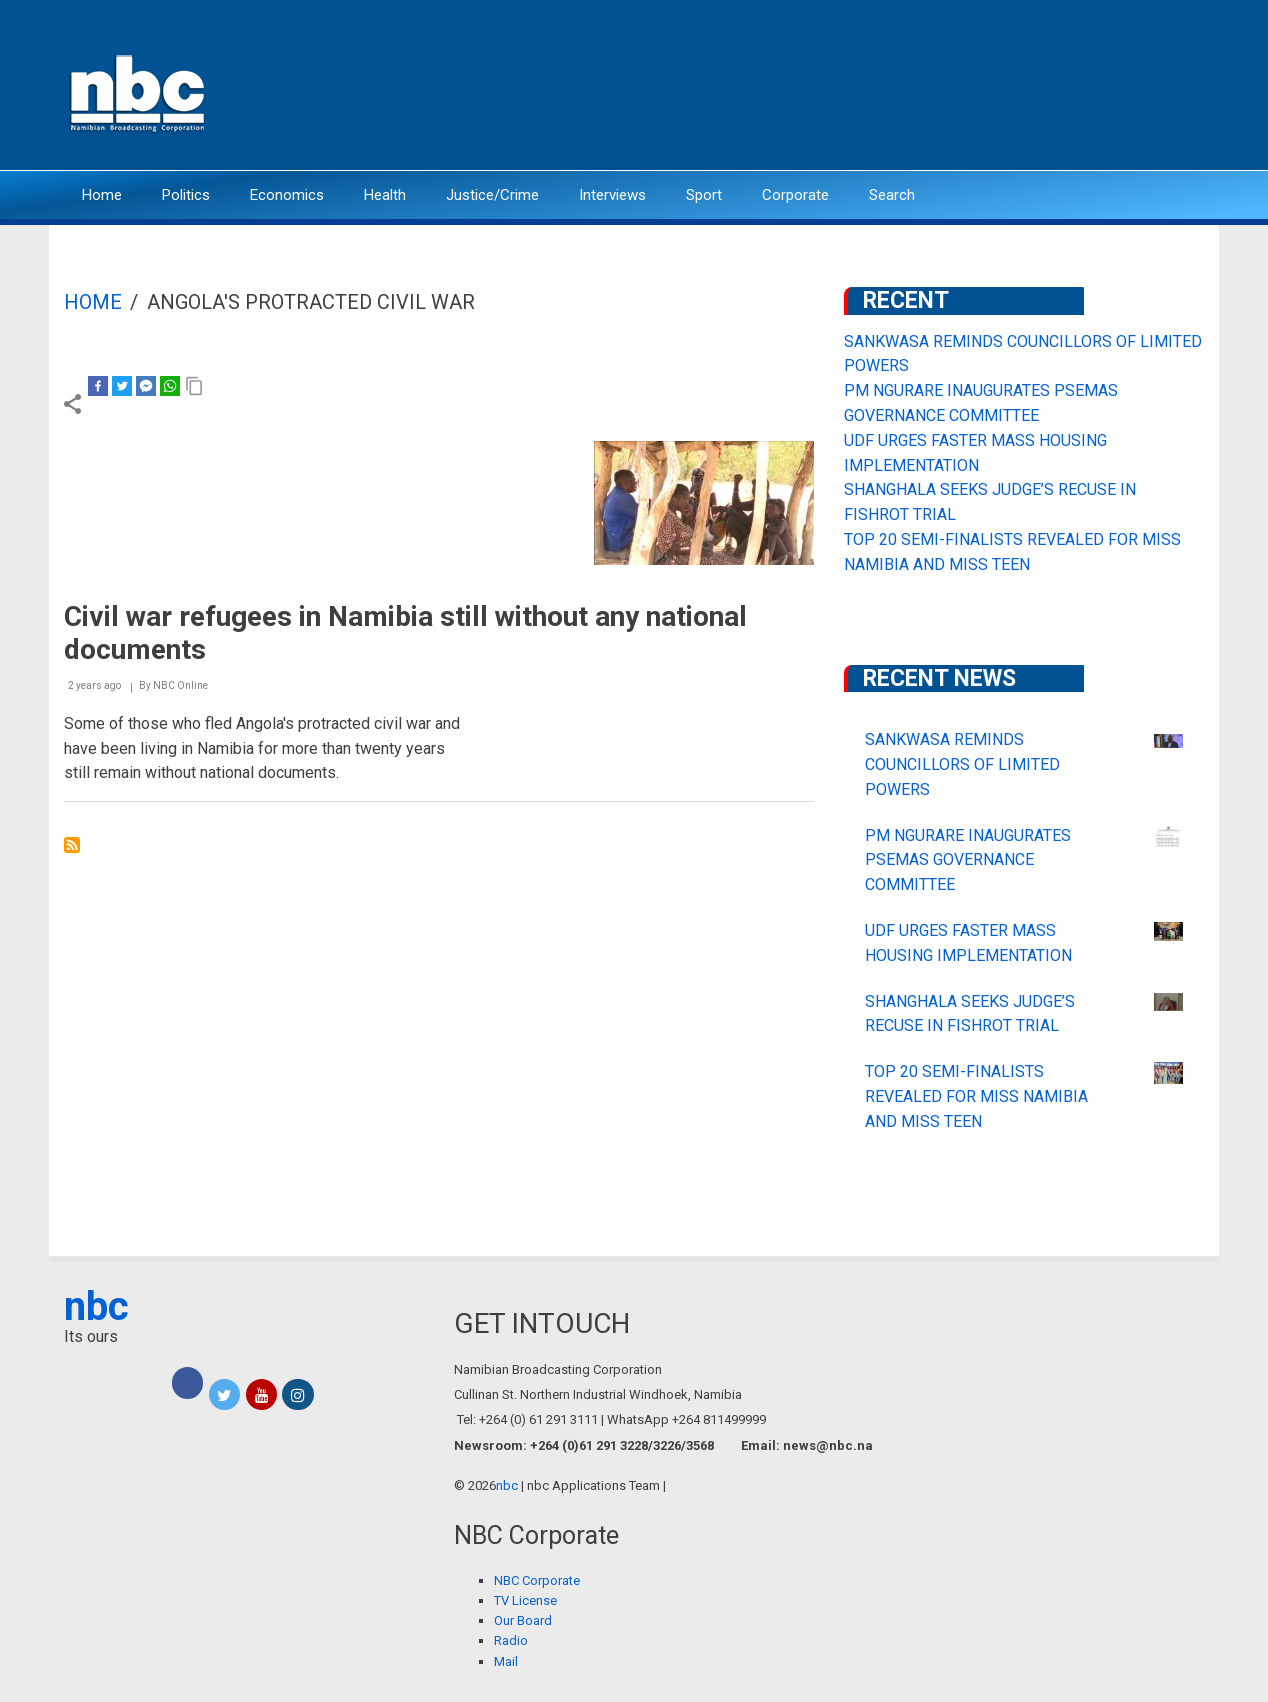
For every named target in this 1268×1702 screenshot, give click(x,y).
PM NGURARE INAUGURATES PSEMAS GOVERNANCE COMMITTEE (968, 860)
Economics (287, 195)
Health (385, 195)
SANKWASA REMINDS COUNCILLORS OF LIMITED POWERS (962, 764)
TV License (525, 1600)
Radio (511, 1640)
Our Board (523, 1620)
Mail (506, 1661)
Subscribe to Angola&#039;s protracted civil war (72, 845)
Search (892, 195)
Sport (704, 195)
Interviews (612, 195)
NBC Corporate (537, 1580)
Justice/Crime (492, 195)
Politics (186, 195)
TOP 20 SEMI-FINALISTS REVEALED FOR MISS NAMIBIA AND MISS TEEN (976, 1096)
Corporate (795, 195)
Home (102, 195)
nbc (96, 1306)
